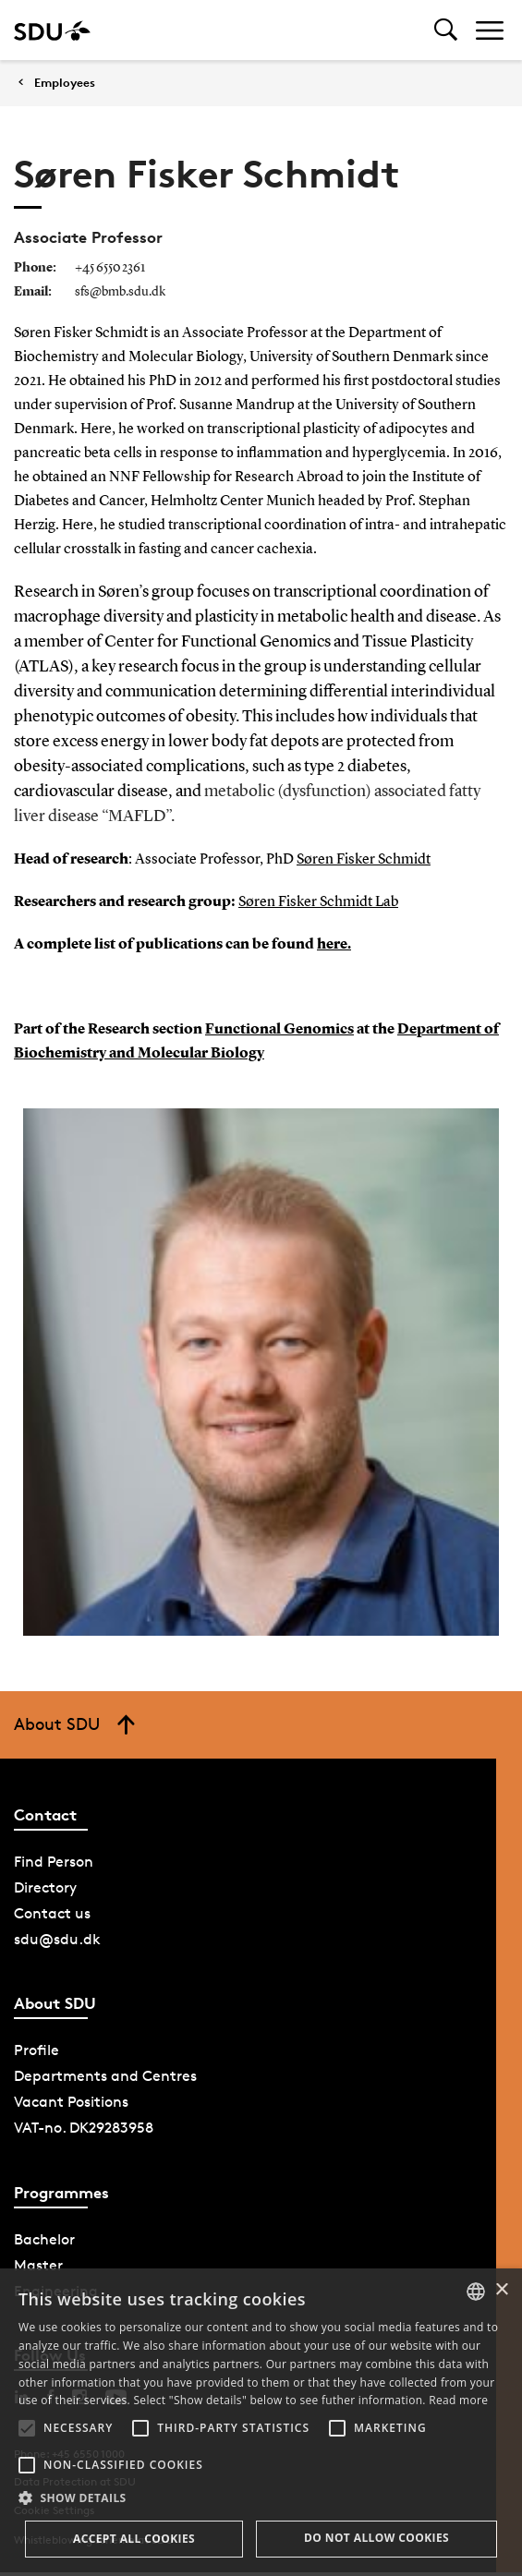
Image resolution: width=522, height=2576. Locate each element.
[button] (26, 2428)
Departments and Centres (105, 2076)
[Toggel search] (445, 30)
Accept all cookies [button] (134, 2538)
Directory (45, 1887)
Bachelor (44, 2239)
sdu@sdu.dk (57, 1939)
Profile (36, 2050)
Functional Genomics (279, 1029)
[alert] (261, 2422)
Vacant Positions (71, 2101)
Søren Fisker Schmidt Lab (318, 902)
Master (38, 2265)
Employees (64, 83)
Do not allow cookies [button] (376, 2538)
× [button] (501, 2290)
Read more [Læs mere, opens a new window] (458, 2400)
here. (334, 944)
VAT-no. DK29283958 (83, 2127)
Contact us (52, 1913)
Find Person (53, 1861)
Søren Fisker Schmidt (364, 860)
